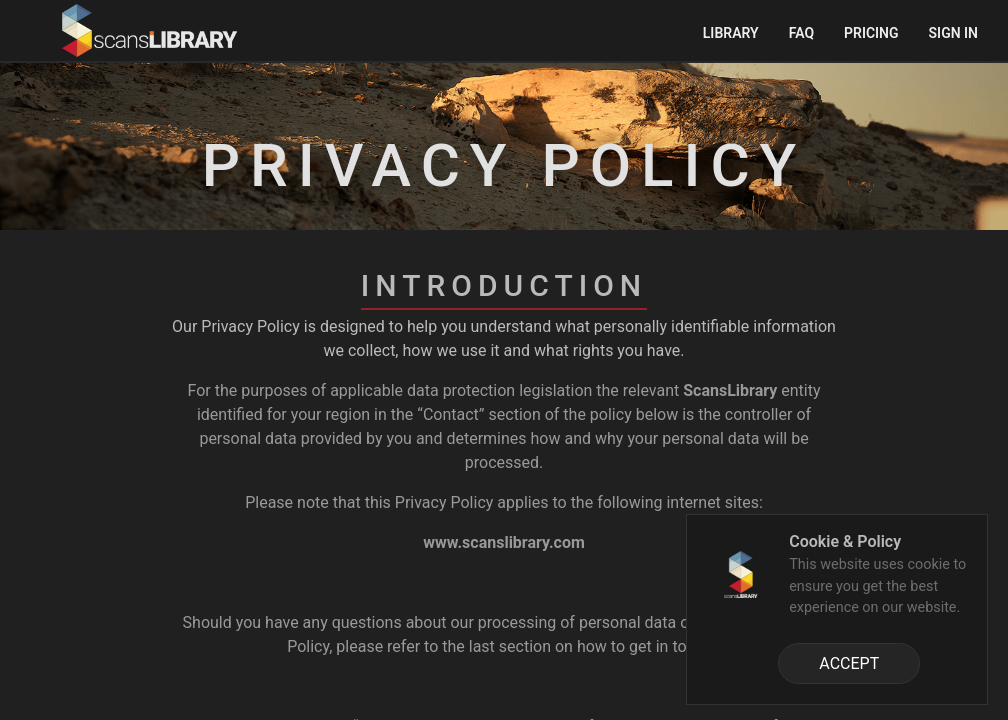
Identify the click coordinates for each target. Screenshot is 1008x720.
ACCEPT (849, 663)
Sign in (953, 33)
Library (731, 33)
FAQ (801, 33)
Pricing (871, 33)
